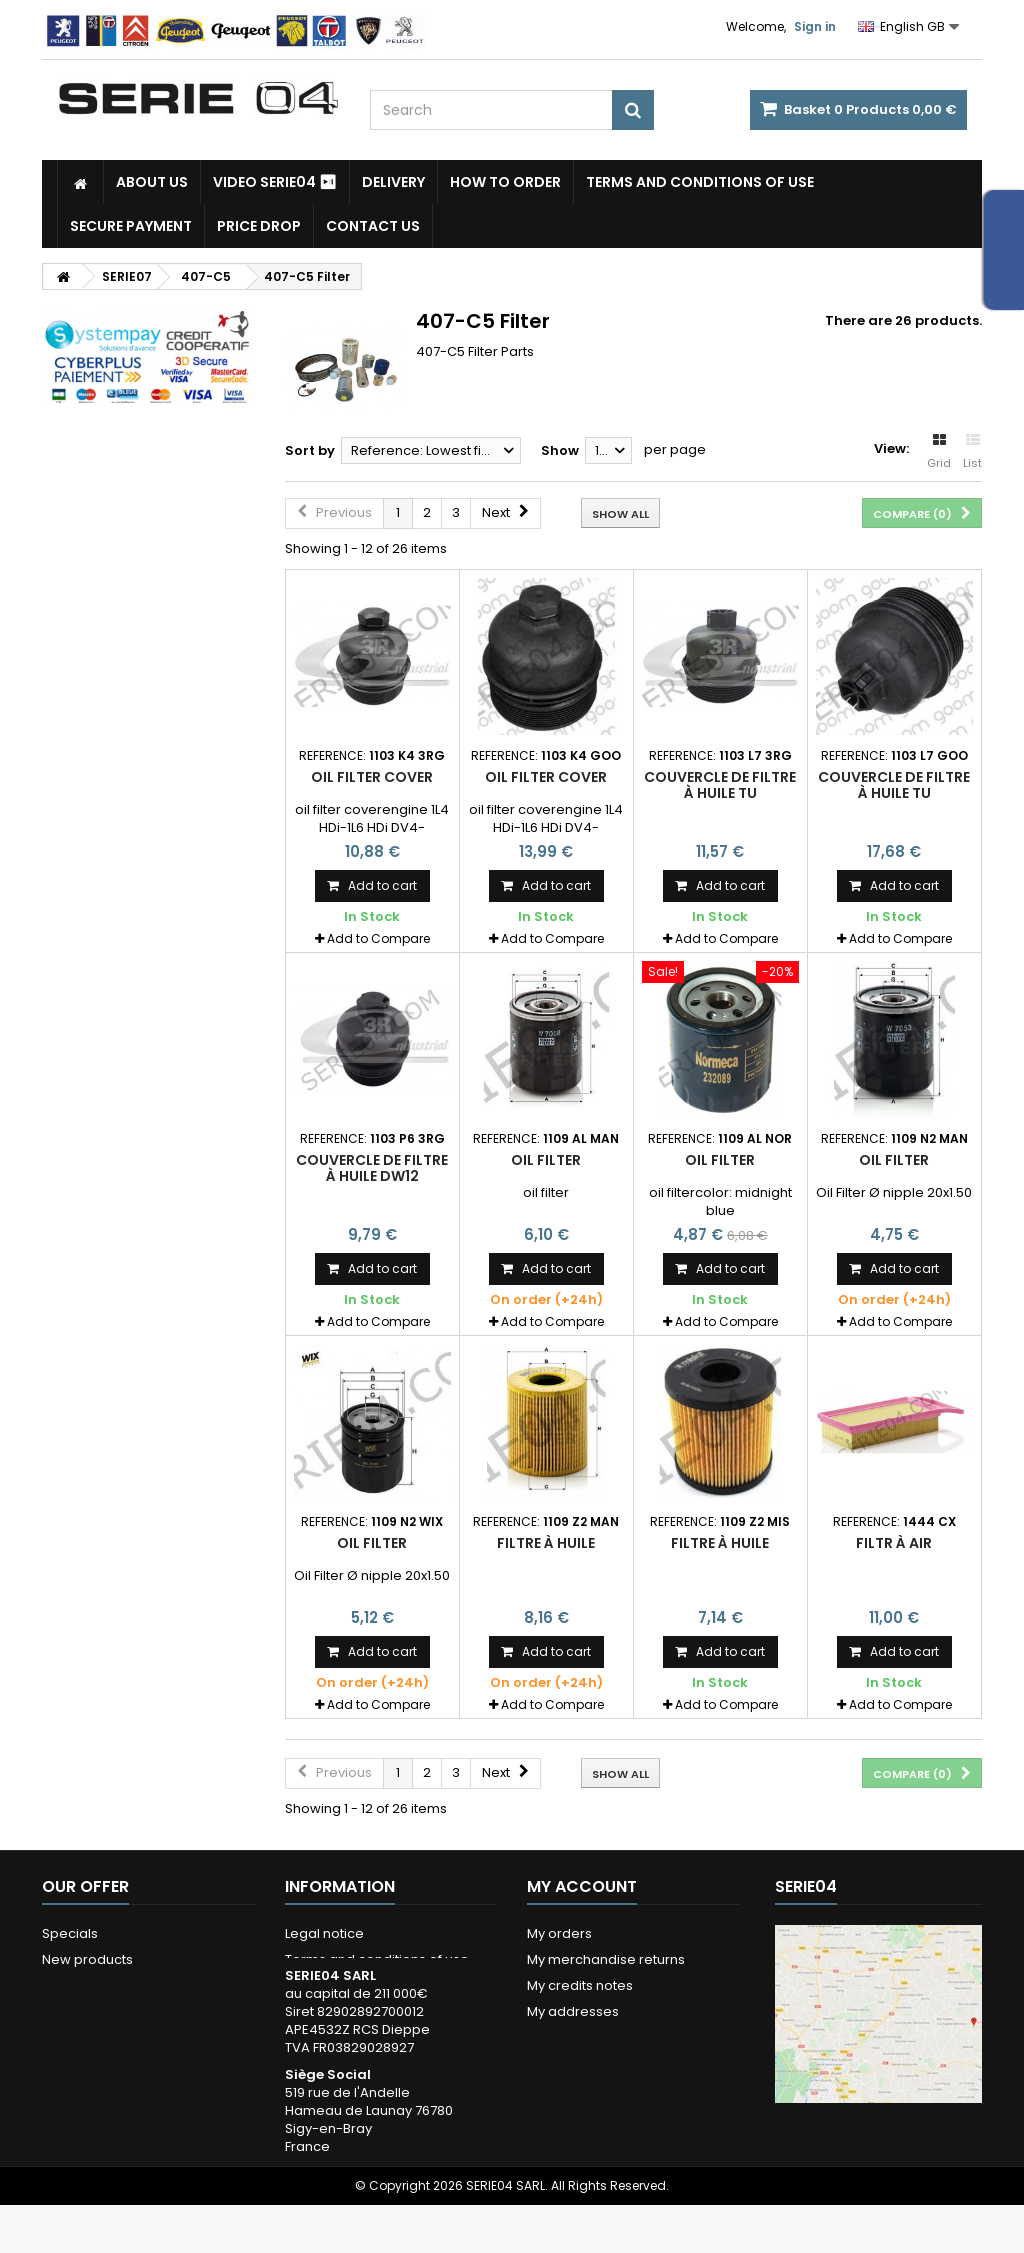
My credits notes (580, 1985)
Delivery (393, 182)
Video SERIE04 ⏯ (275, 182)
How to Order (505, 182)
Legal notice (324, 1933)
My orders (559, 1933)
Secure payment (131, 226)
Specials (70, 1933)
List (972, 452)
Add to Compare (378, 938)
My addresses (573, 2011)
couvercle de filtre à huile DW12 (372, 1168)
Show (560, 450)
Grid (939, 452)
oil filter (546, 1160)
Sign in (815, 26)
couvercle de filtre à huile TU (720, 785)
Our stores (76, 1985)
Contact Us (373, 226)
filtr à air (894, 1543)
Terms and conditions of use (700, 182)
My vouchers (568, 2063)
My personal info (580, 2037)
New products (87, 1959)
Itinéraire (830, 2170)
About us (152, 182)
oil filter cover (372, 777)
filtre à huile (546, 1543)
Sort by (310, 450)
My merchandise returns (606, 1959)
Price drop (259, 226)
